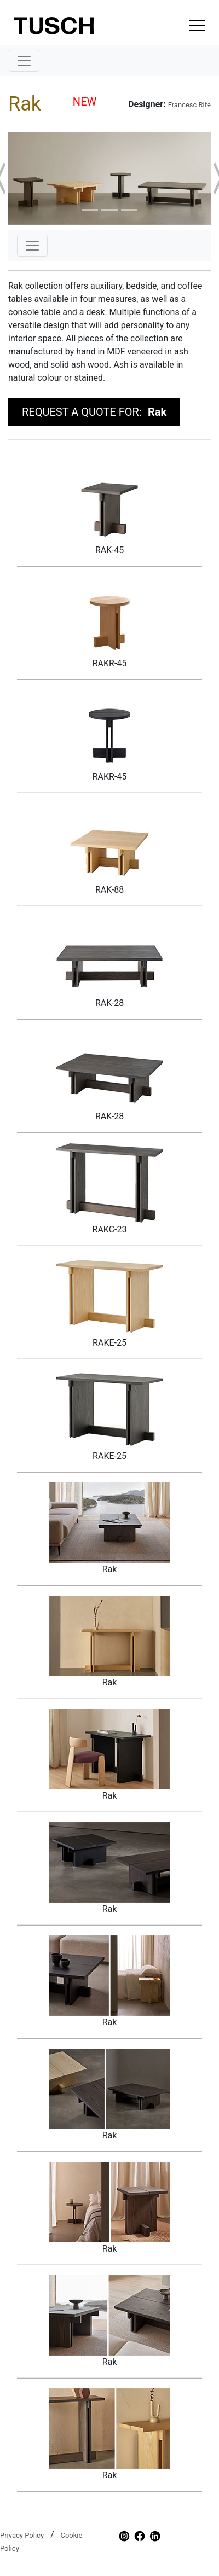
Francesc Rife (189, 105)
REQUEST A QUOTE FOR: (94, 411)
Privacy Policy (22, 2535)
